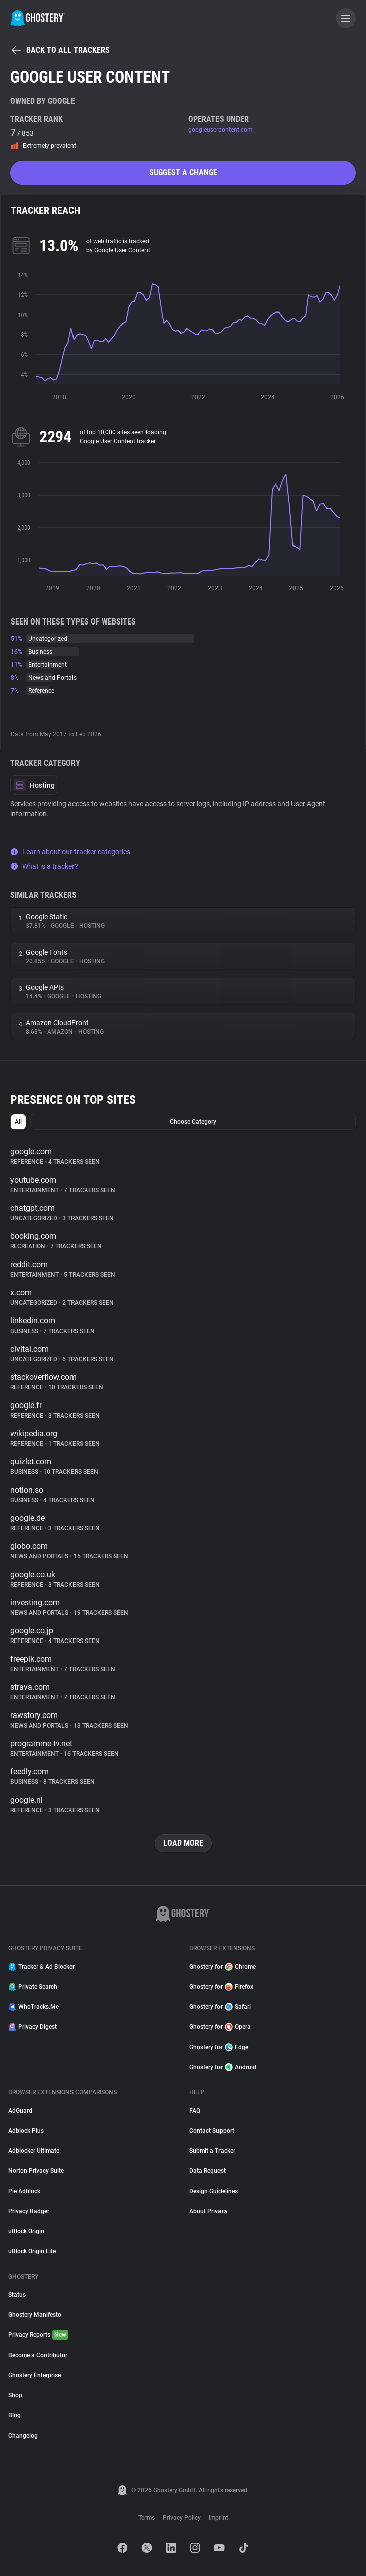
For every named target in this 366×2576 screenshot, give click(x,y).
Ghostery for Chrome (222, 1967)
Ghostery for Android (222, 2067)
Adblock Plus (26, 2130)
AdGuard (20, 2110)
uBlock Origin (26, 2231)
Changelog (23, 2435)
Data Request (207, 2170)
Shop (15, 2395)
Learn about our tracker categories (70, 852)
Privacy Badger (28, 2211)
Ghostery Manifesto (34, 2314)
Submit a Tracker (212, 2150)
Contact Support (211, 2130)
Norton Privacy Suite (36, 2170)
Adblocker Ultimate (33, 2150)
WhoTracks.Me (33, 2007)
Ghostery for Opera (220, 2027)
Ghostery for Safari (220, 2007)
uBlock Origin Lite (32, 2251)
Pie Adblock (24, 2191)
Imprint (218, 2517)
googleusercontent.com (220, 129)
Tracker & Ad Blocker (41, 1967)
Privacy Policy (182, 2517)
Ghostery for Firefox (221, 1987)
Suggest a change (183, 172)
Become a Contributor (37, 2355)
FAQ (194, 2110)
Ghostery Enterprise (34, 2375)
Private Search (32, 1987)
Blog (14, 2415)
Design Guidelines (213, 2191)
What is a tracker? (44, 866)
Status (17, 2294)
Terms (146, 2517)
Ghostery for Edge (218, 2047)
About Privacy (208, 2211)
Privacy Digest (32, 2027)
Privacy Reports (38, 2335)
